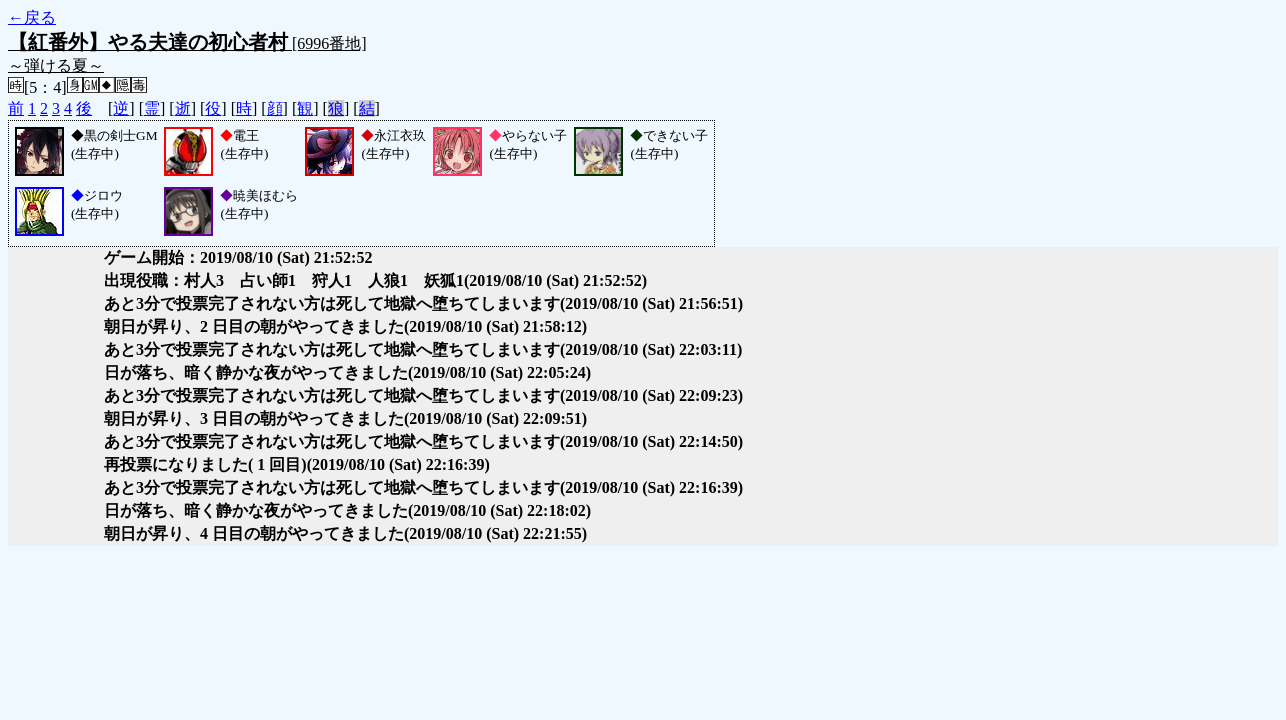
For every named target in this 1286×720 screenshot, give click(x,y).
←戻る (32, 17)
